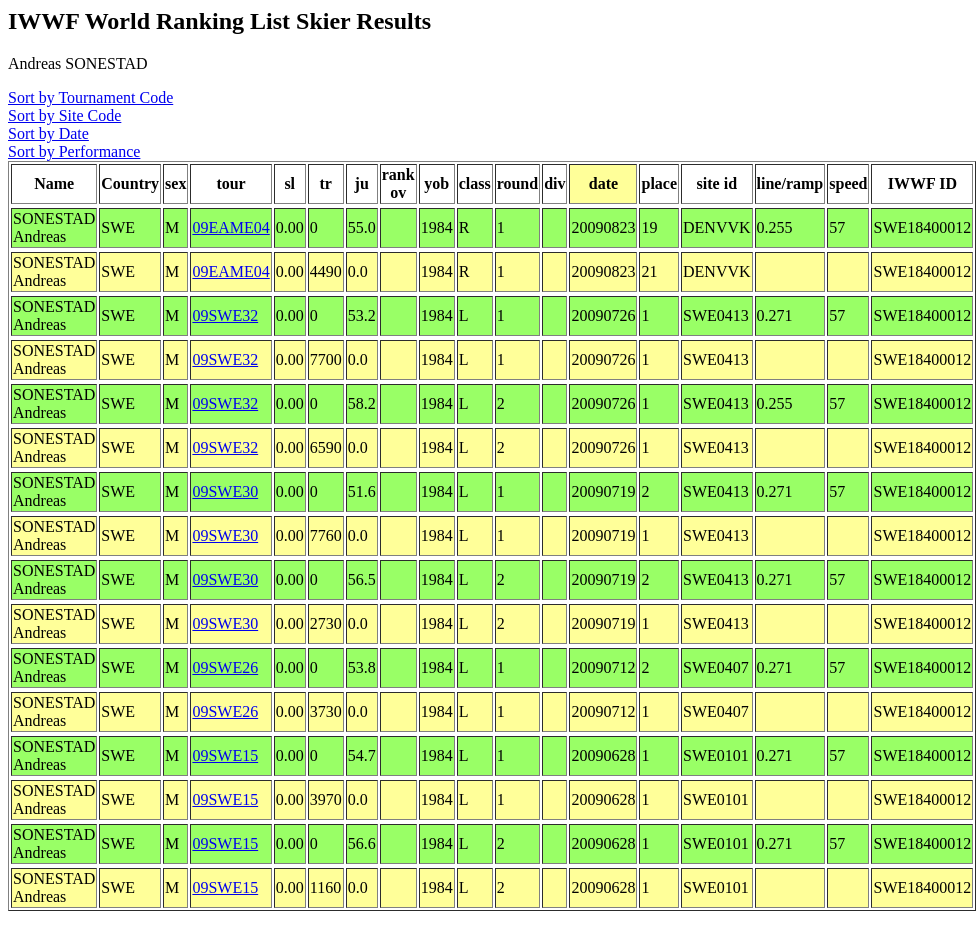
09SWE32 (225, 315)
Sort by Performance (74, 151)
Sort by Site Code (64, 115)
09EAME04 (230, 227)
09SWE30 (225, 491)
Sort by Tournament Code (90, 97)
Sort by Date (48, 133)
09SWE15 (225, 755)
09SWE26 (225, 667)
